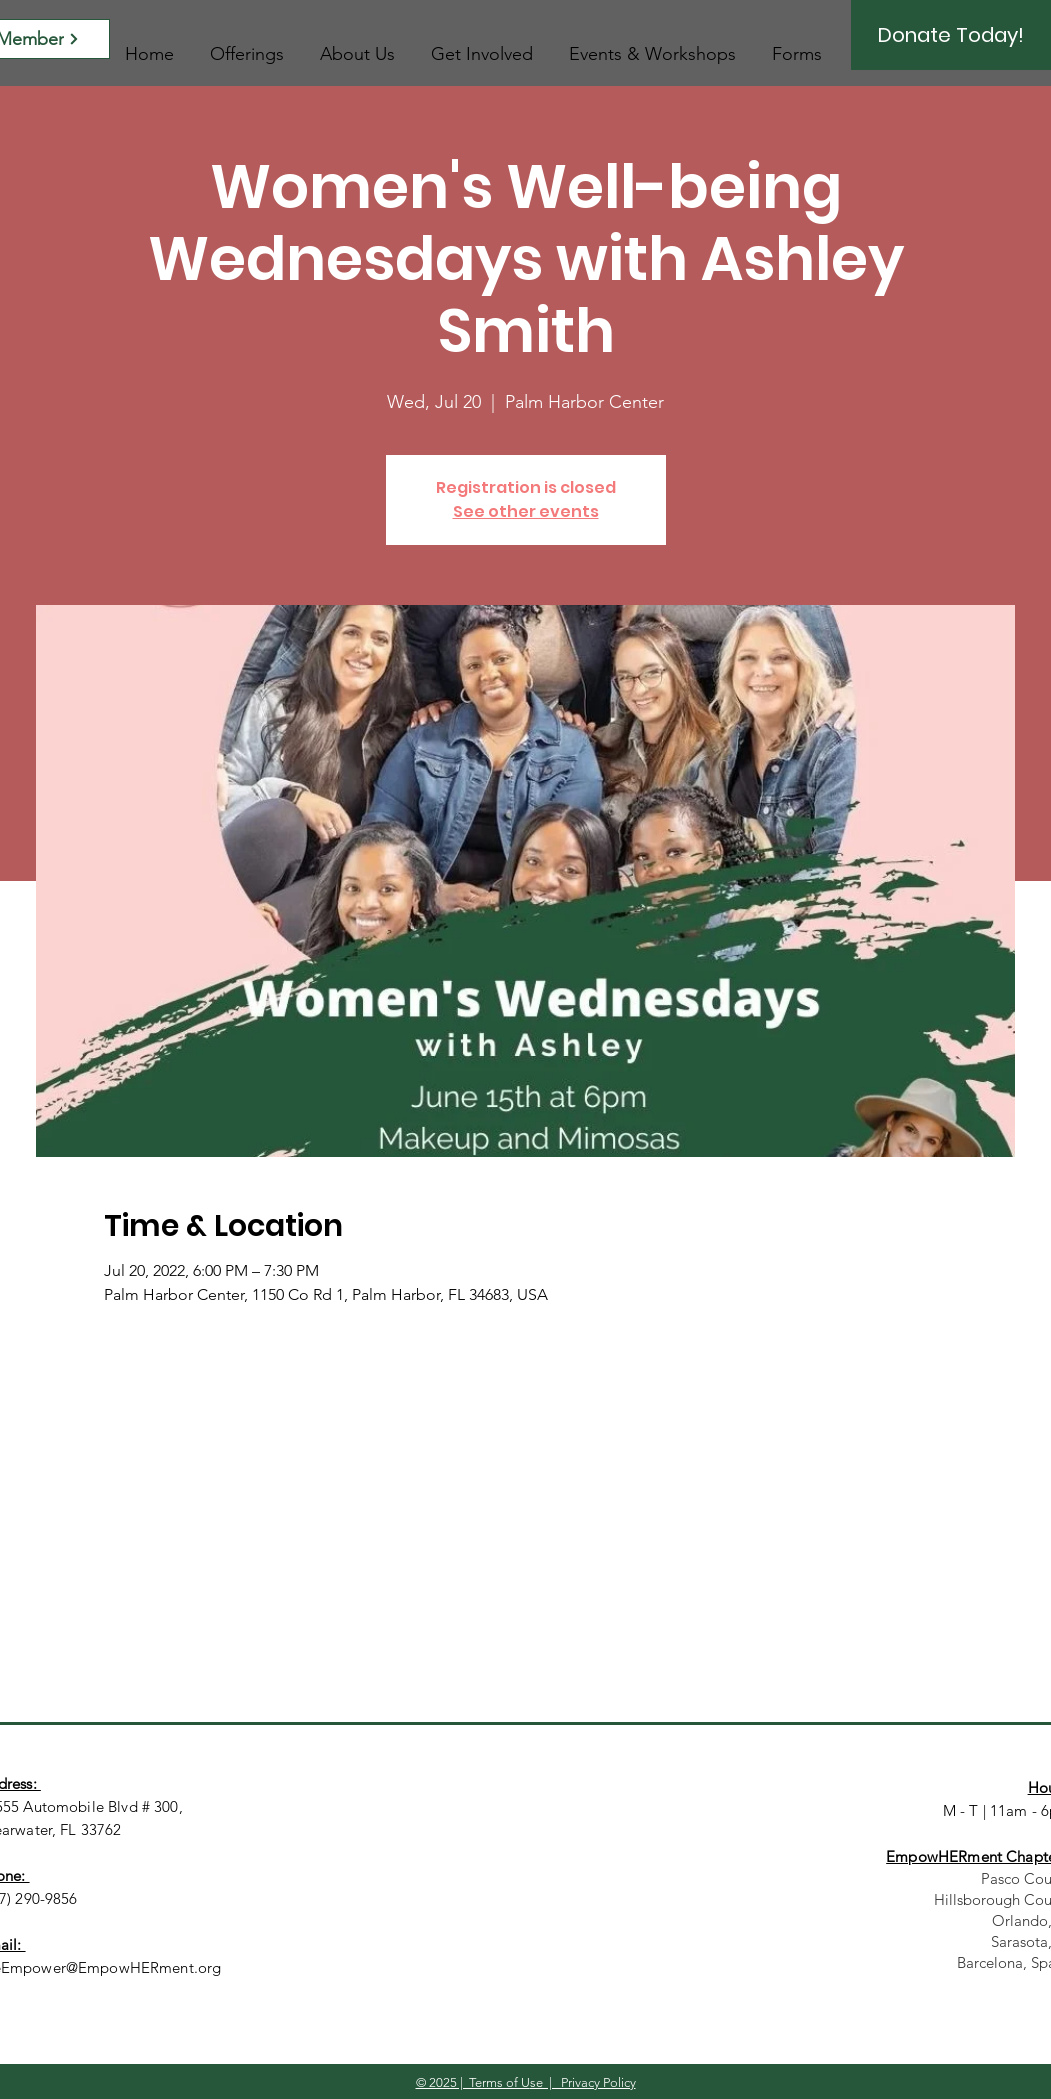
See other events (526, 511)
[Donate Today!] (951, 35)
